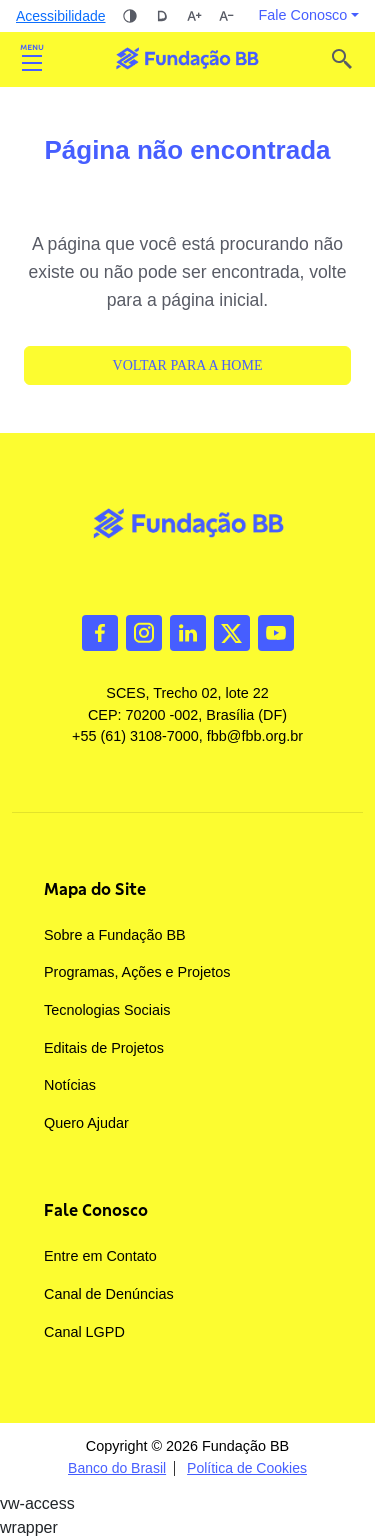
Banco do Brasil (117, 1468)
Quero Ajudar (86, 1123)
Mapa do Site (95, 889)
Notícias (70, 1085)
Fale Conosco (96, 1210)
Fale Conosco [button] (303, 15)
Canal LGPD (84, 1332)
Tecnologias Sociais (107, 1010)
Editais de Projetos (104, 1048)
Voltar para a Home (188, 365)
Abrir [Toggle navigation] (32, 59)
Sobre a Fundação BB (115, 935)
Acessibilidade (61, 16)
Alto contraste (130, 16)
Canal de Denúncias (109, 1294)
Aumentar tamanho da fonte (194, 16)
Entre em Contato (100, 1256)
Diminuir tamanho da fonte (226, 16)
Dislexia (162, 16)
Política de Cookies (247, 1468)
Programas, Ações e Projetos (137, 972)
